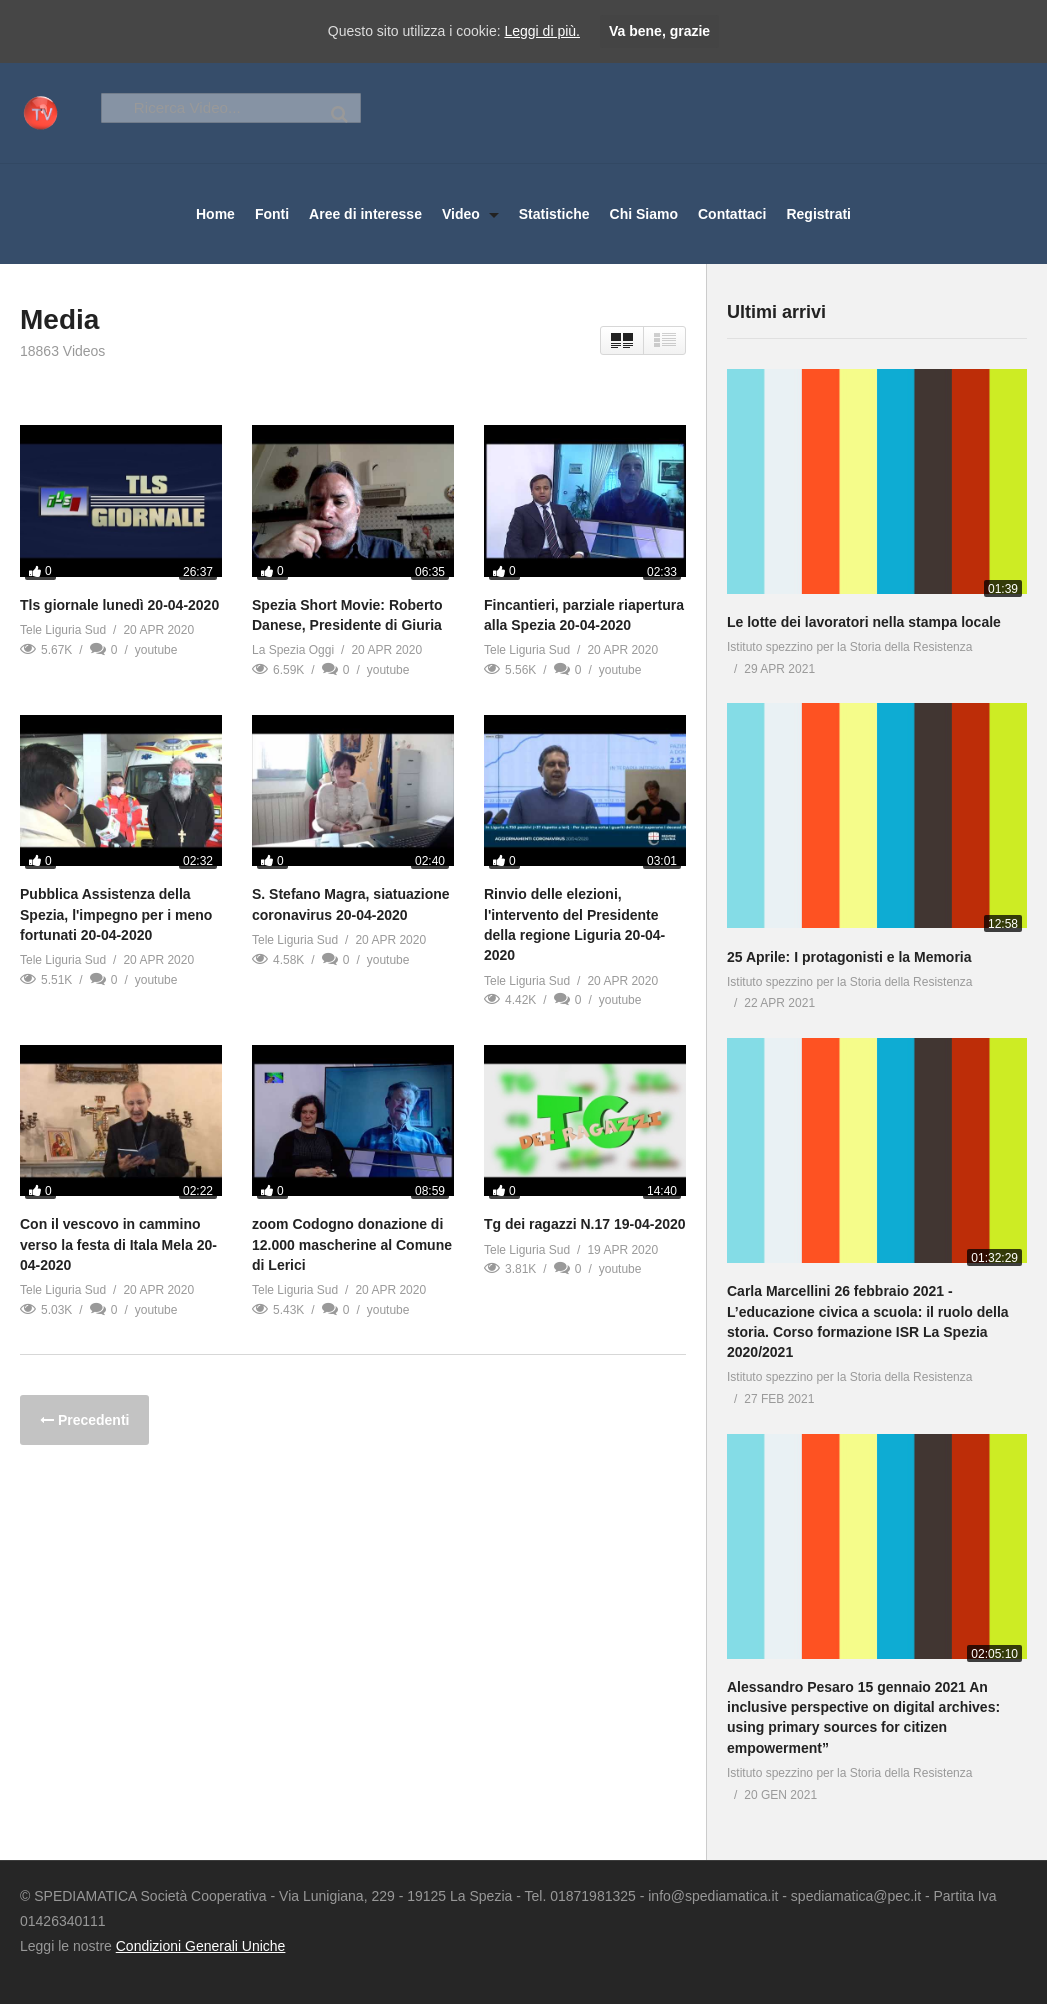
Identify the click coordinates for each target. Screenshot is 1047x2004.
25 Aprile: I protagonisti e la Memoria (849, 957)
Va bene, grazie (659, 31)
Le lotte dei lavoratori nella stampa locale (864, 622)
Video (470, 214)
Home (215, 214)
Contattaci (732, 214)
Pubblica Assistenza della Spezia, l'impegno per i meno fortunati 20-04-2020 (116, 914)
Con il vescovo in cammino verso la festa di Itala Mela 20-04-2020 (118, 1244)
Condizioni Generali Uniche (201, 1946)
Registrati (818, 214)
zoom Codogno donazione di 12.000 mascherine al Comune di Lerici (352, 1244)
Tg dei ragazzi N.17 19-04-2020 (585, 1224)
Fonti (272, 214)
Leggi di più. (542, 31)
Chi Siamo (644, 214)
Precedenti (91, 1420)
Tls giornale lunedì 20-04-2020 (119, 605)
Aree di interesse (365, 214)
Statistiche (554, 214)
